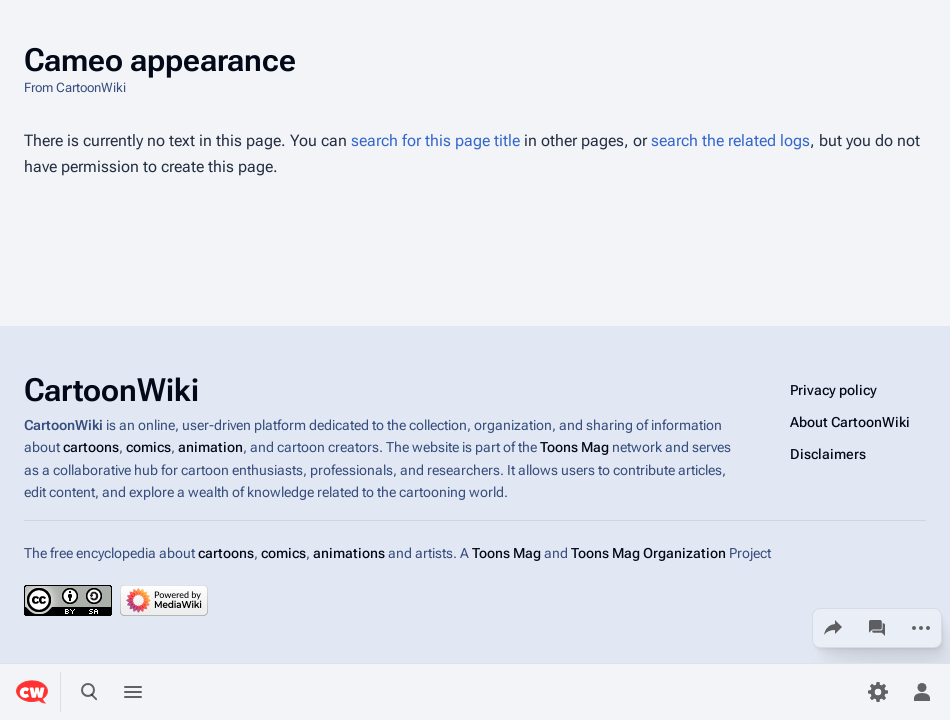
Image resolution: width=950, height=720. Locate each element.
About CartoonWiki (850, 422)
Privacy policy (833, 390)
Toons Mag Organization (648, 553)
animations (349, 553)
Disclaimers (828, 454)
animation (210, 448)
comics (148, 448)
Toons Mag (574, 448)
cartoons (91, 448)
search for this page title (435, 140)
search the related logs (730, 140)
